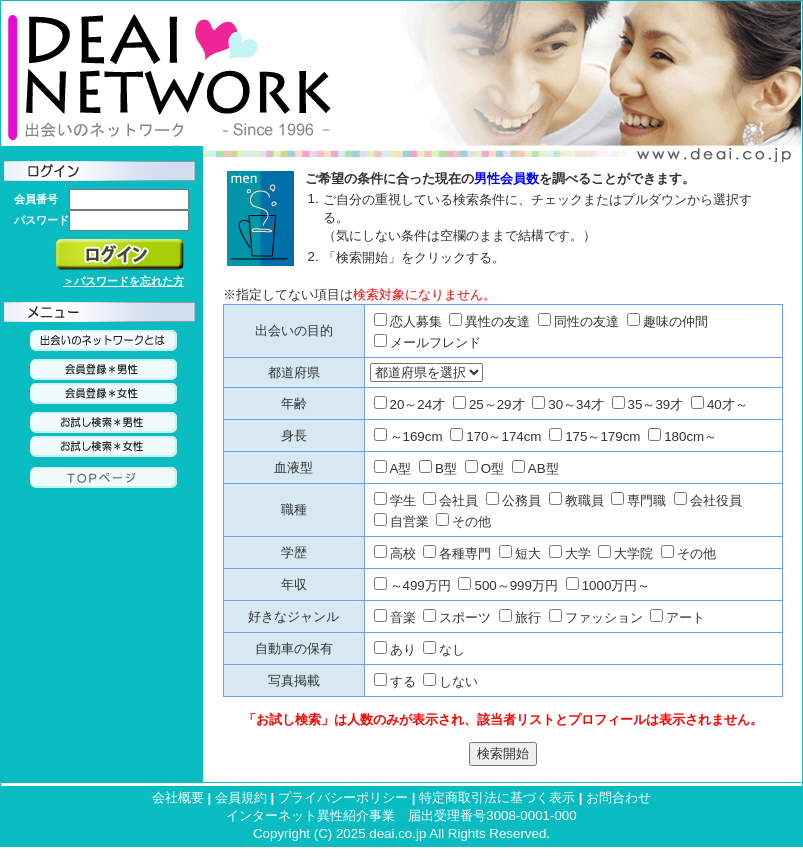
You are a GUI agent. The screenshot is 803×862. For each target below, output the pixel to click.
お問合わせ (618, 797)
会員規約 (241, 797)
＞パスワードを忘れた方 (123, 281)
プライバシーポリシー (343, 797)
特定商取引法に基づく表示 (497, 797)
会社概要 (178, 797)
